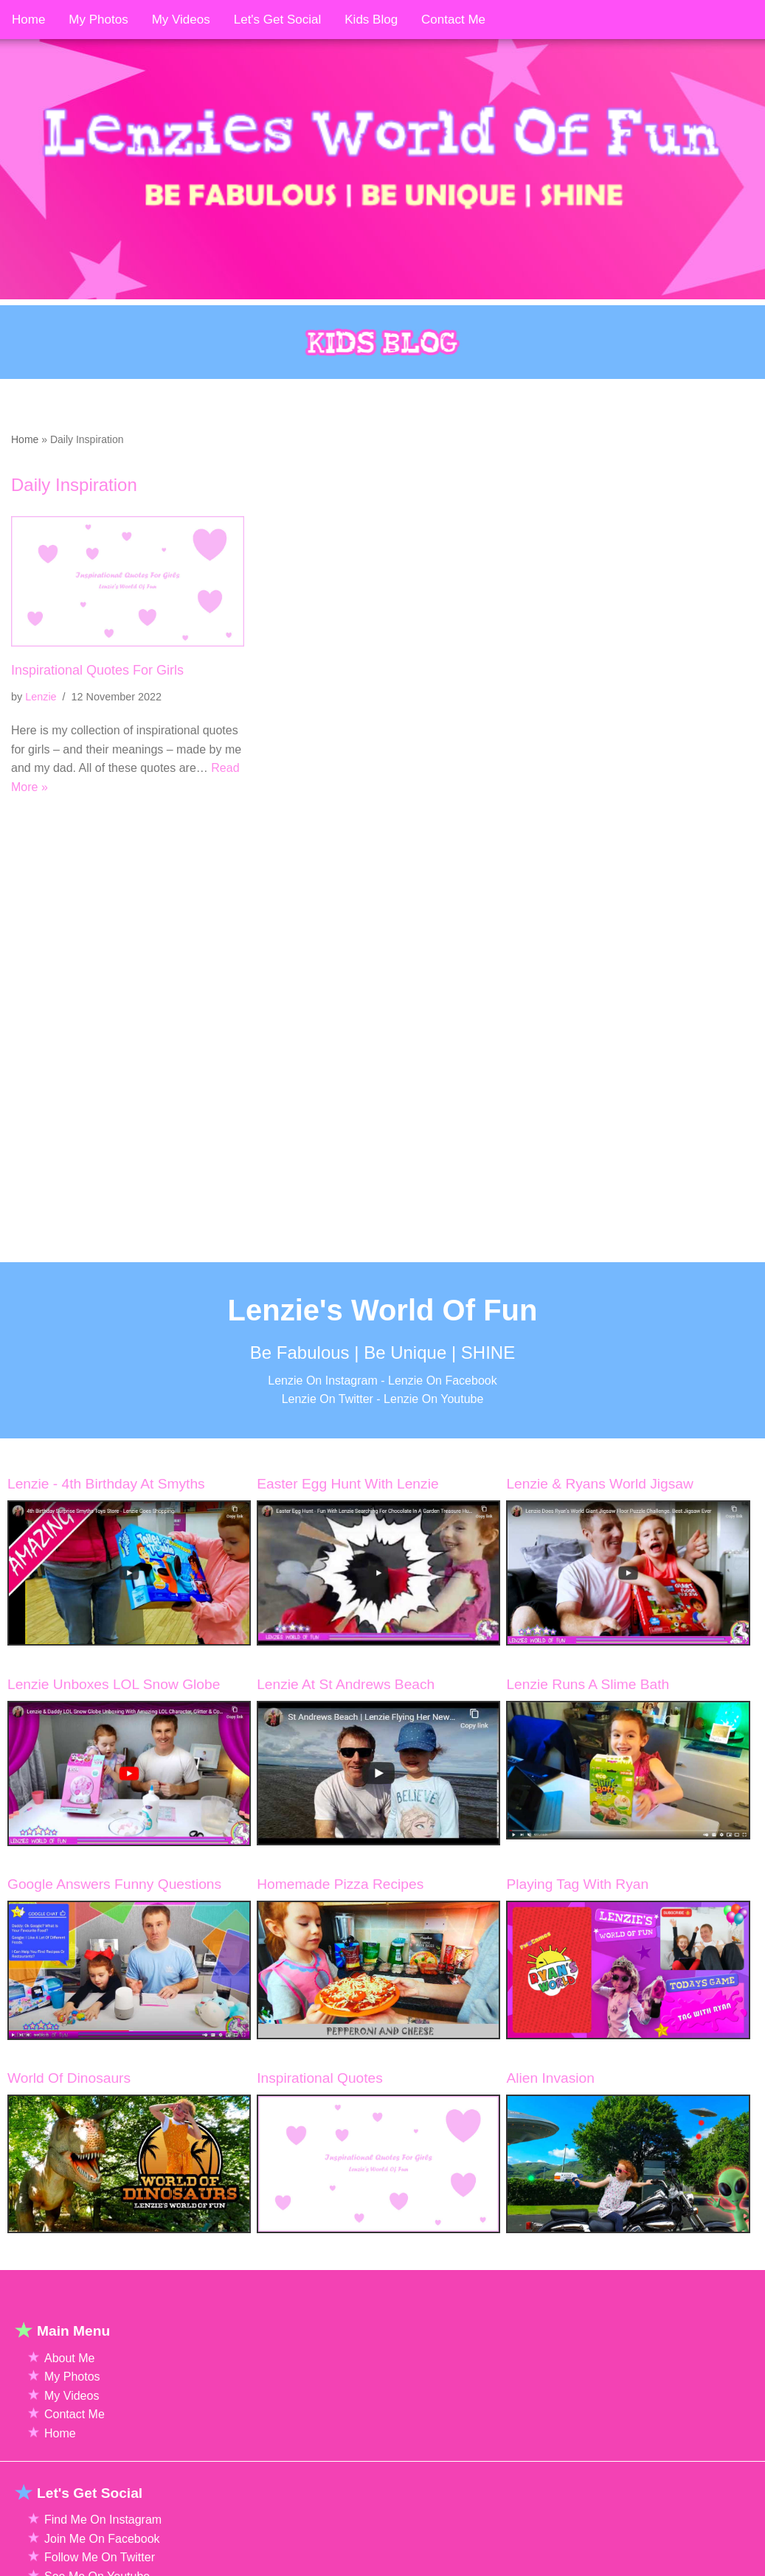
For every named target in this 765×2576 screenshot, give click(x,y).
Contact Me (74, 2460)
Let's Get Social (278, 20)
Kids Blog (371, 20)
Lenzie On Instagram (323, 1426)
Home (24, 439)
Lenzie (40, 697)
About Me (69, 2404)
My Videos (71, 2441)
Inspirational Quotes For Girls (97, 670)
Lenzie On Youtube (433, 1445)
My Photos (72, 2423)
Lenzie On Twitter (327, 1445)
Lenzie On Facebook (442, 1426)
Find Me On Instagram (103, 2565)
